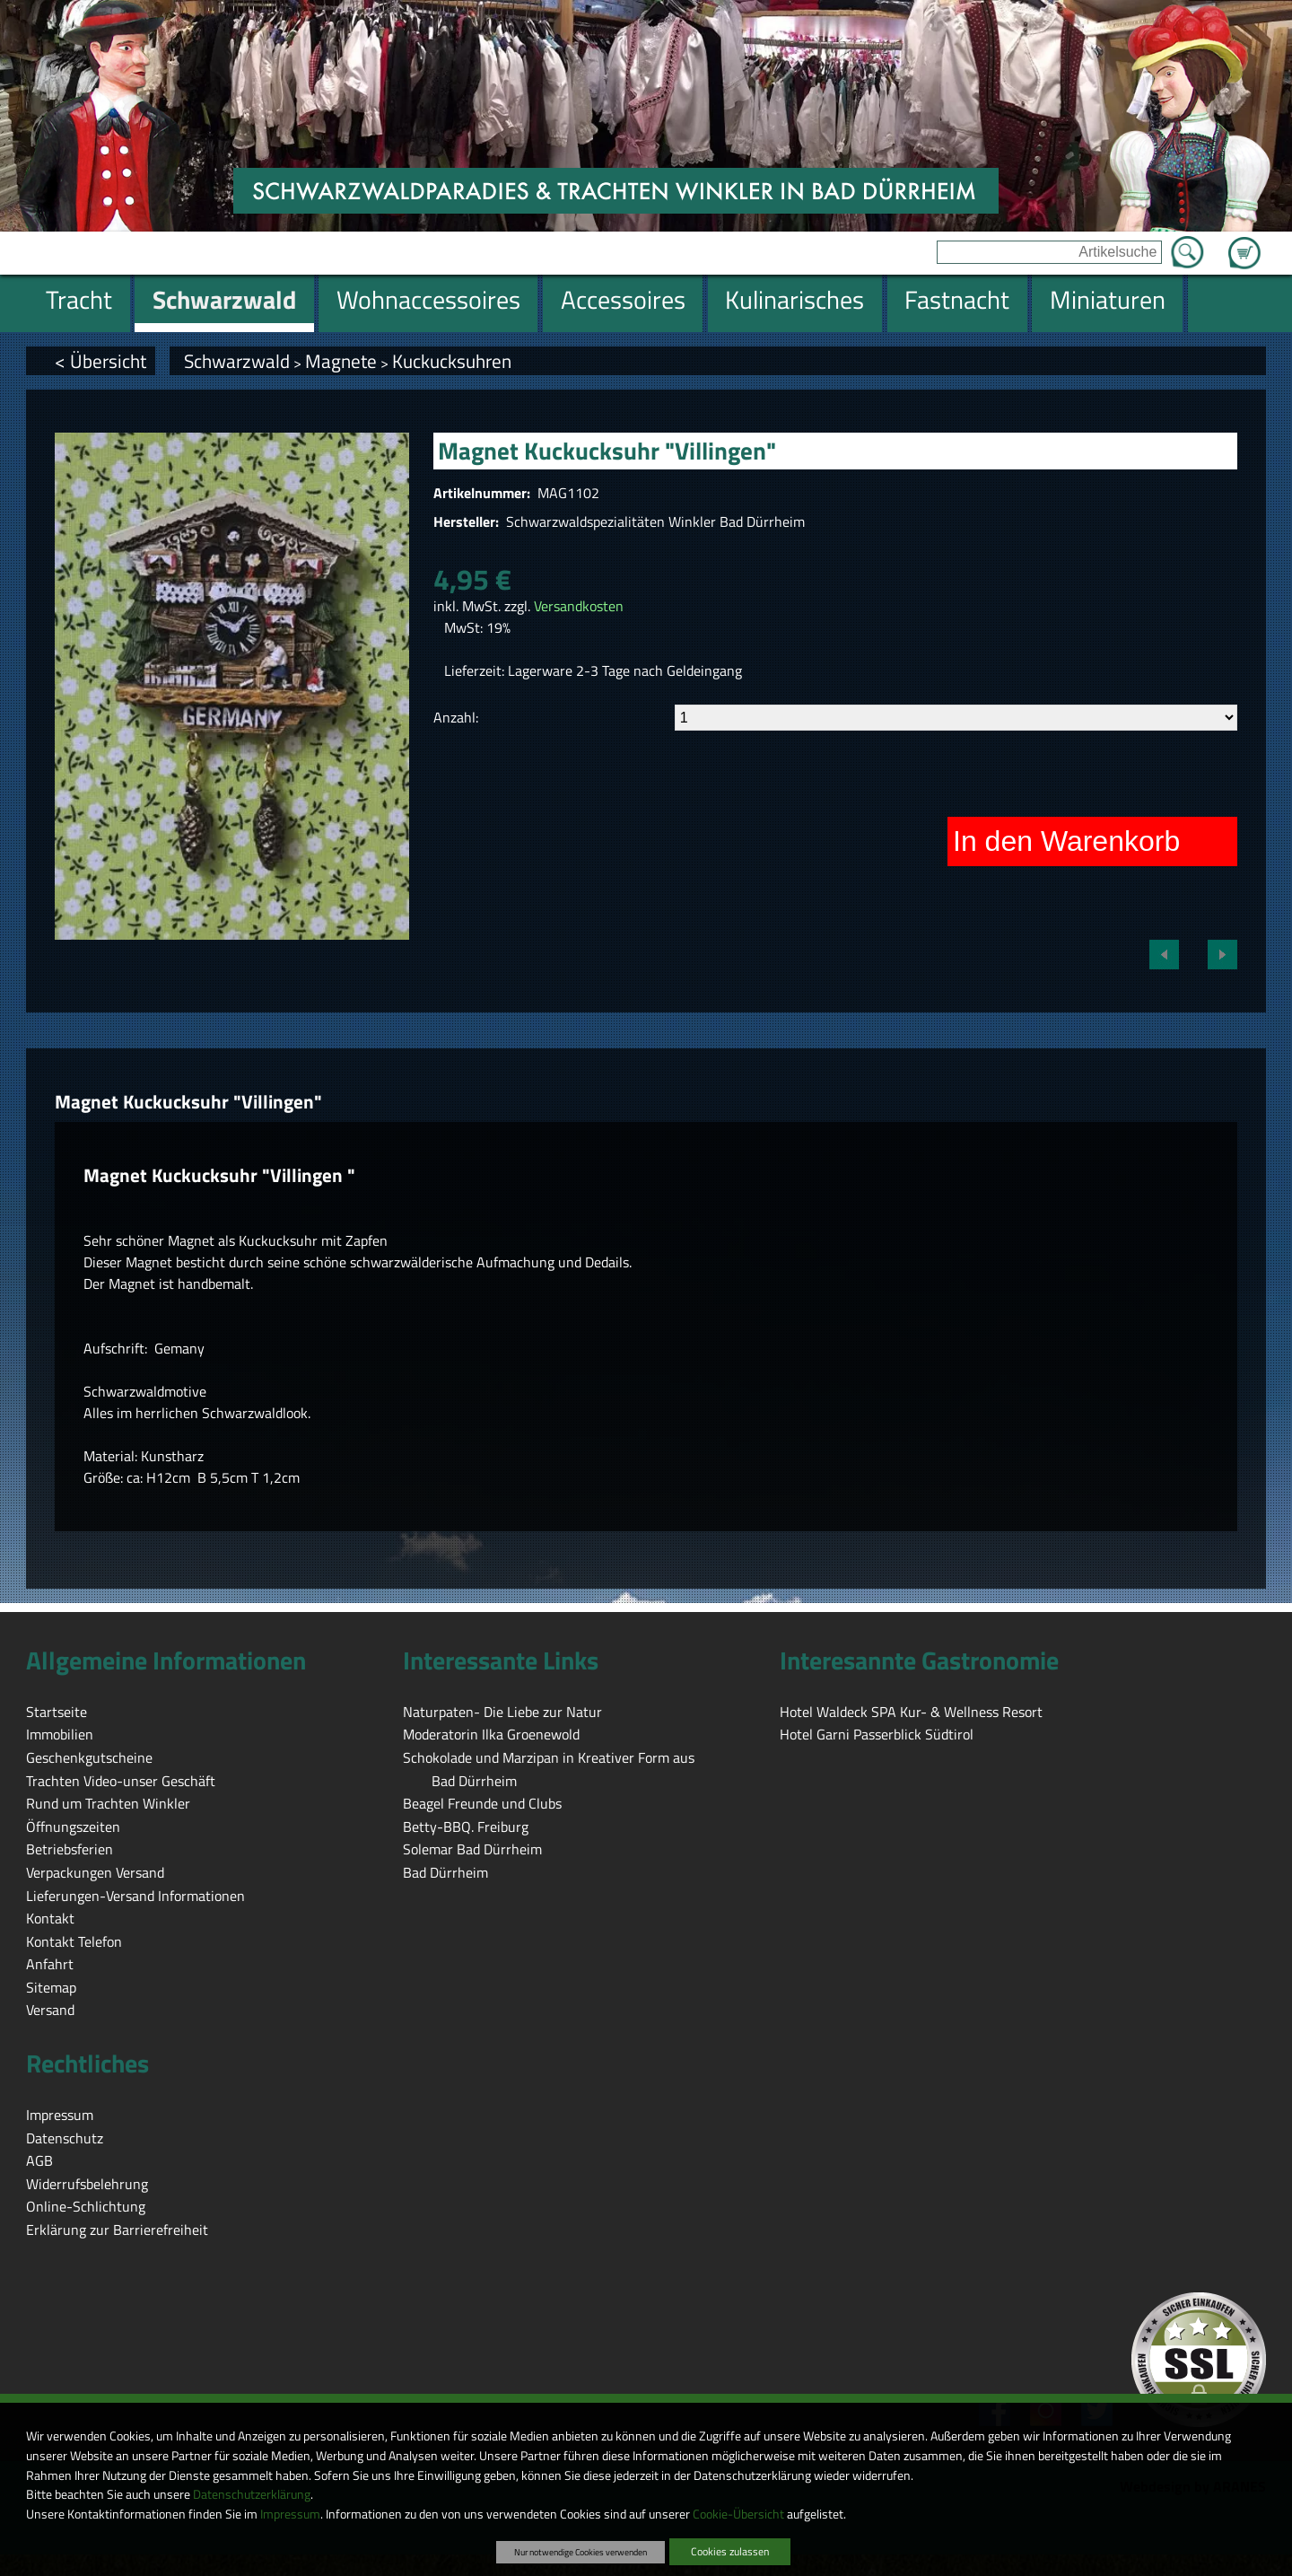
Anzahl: (455, 717)
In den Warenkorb (1066, 841)
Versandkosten (579, 606)
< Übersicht (100, 360)
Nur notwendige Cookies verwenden (580, 2552)
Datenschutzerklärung (251, 2494)
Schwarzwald (237, 360)
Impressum (290, 2514)
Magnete (341, 360)
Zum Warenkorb (1244, 242)
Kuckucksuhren (451, 360)
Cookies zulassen (730, 2551)
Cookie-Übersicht (738, 2514)
